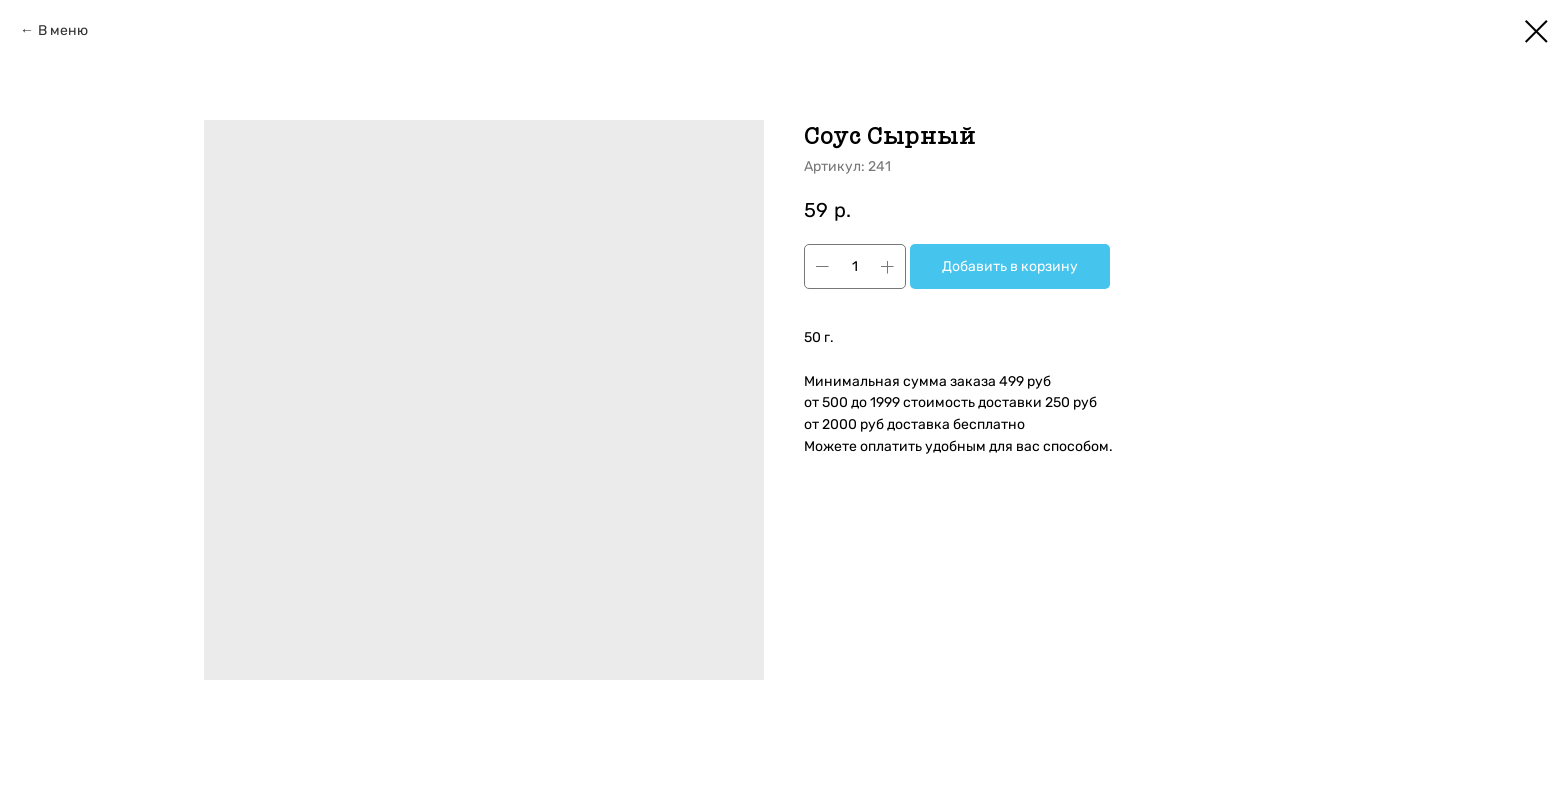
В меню (63, 30)
